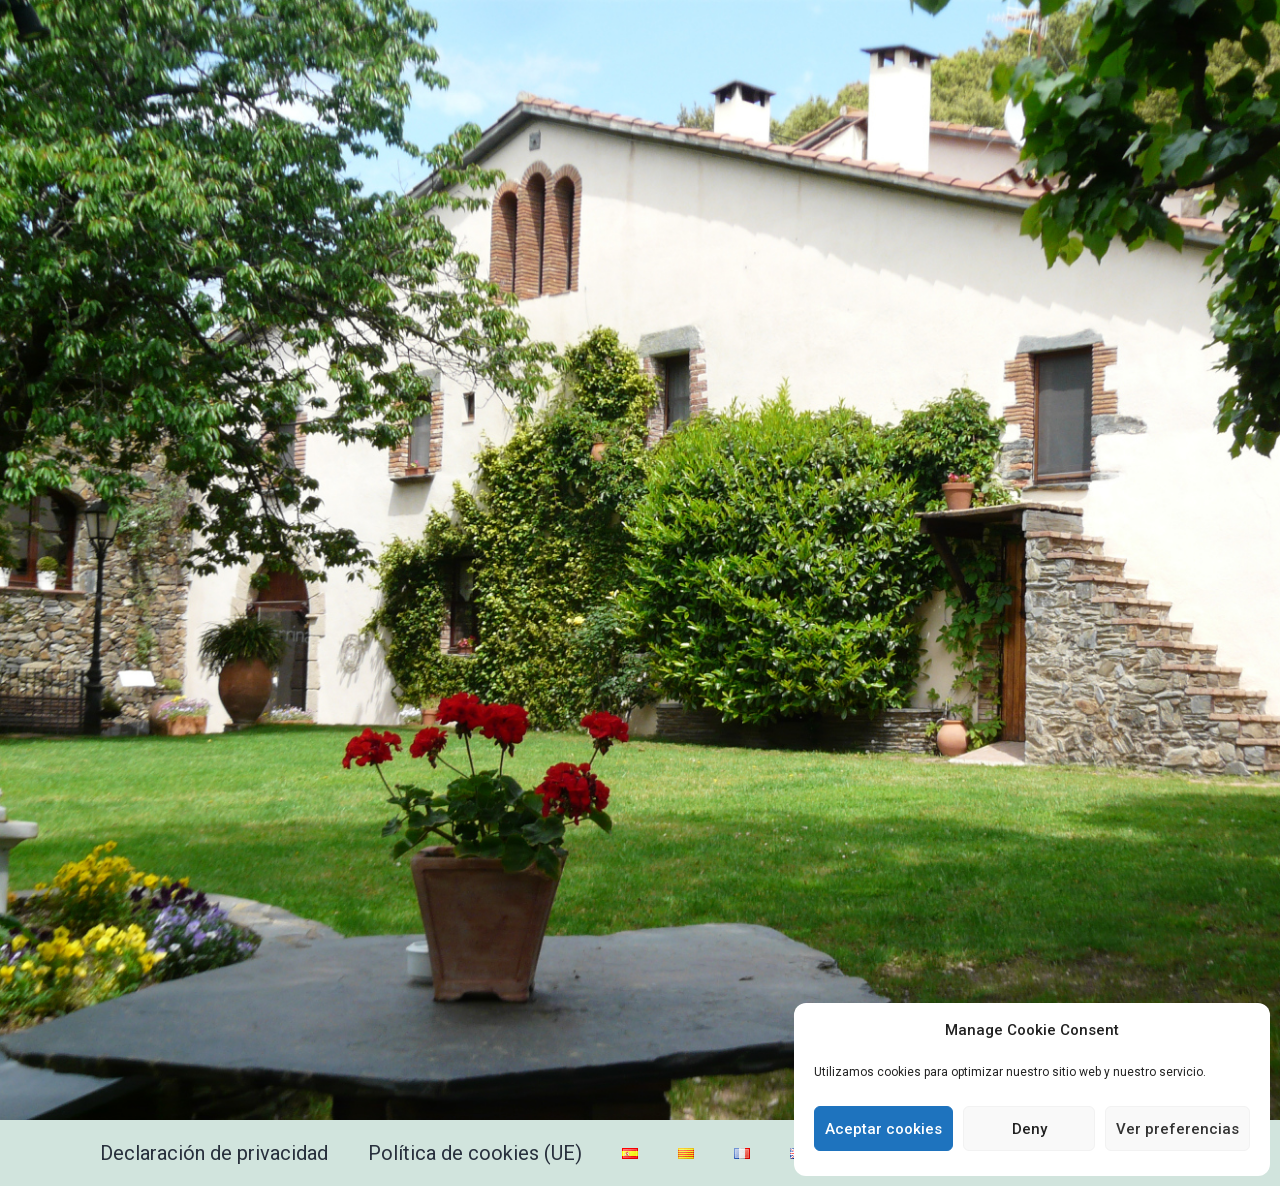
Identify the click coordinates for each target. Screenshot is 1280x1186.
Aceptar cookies (883, 1129)
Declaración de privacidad (214, 1153)
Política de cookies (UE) (475, 1153)
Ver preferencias (1177, 1129)
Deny (1029, 1129)
